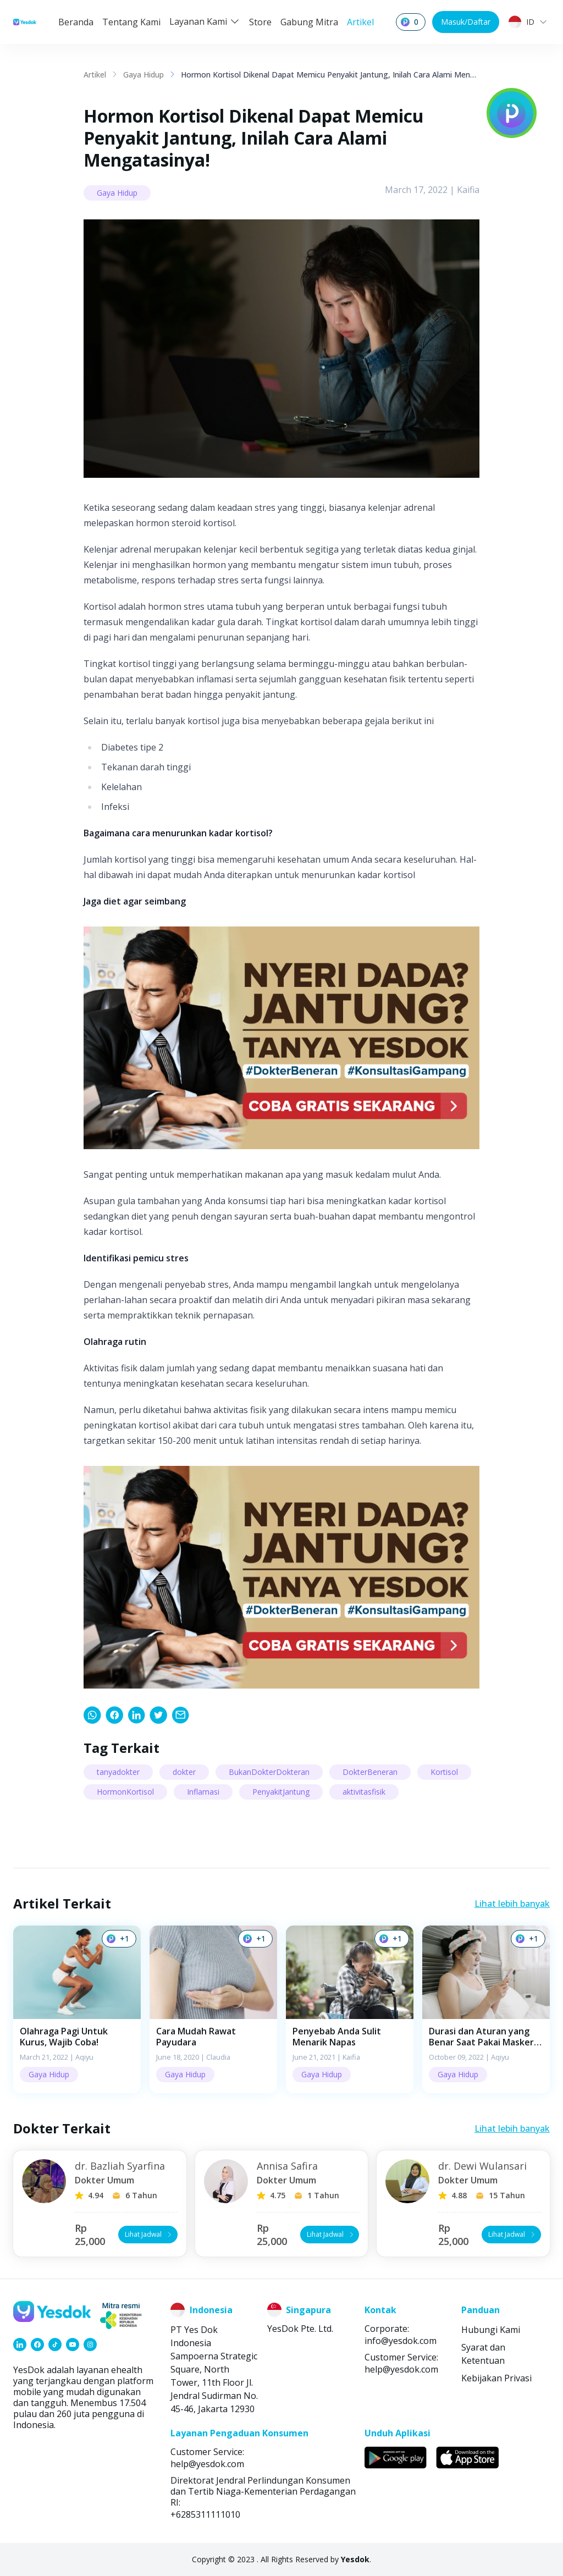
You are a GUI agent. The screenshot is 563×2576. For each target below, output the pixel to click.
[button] (77, 2009)
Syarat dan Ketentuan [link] (483, 2354)
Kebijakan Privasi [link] (496, 2378)
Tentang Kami (131, 22)
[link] (92, 1715)
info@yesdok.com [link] (401, 2341)
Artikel (360, 22)
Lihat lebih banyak (512, 1903)
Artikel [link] (95, 74)
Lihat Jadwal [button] (149, 2234)
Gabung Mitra (309, 22)
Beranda (75, 22)
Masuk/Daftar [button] (465, 21)
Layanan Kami (204, 21)
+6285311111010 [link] (205, 2514)
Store (260, 22)
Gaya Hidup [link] (143, 74)
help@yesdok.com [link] (401, 2369)
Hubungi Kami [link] (490, 2330)
